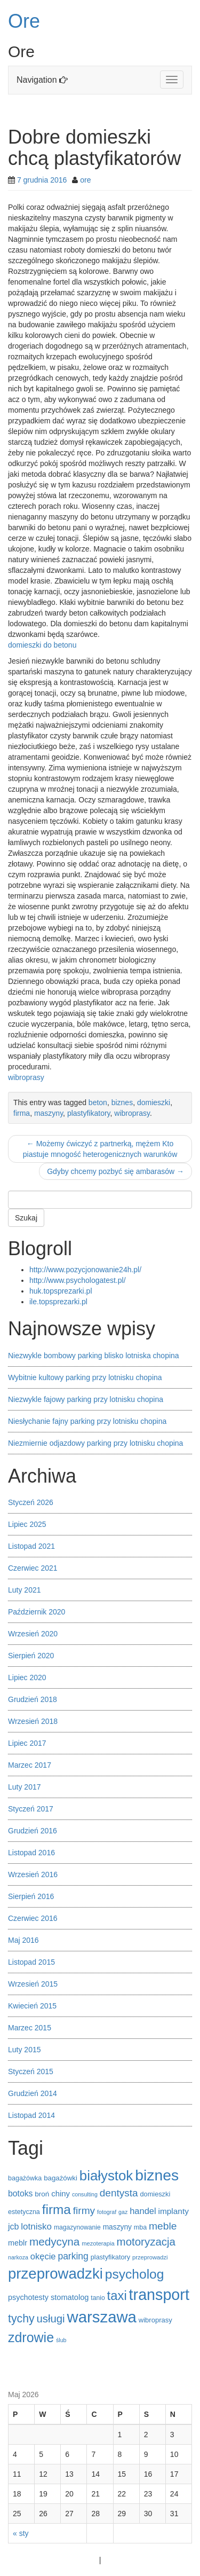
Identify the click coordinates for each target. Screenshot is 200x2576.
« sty (21, 2533)
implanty (173, 2211)
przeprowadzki (55, 2273)
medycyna (54, 2241)
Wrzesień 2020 (33, 1633)
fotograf (106, 2212)
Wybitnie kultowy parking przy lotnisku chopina (85, 1377)
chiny (60, 2193)
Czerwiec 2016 (33, 1918)
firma (21, 1113)
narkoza (18, 2257)
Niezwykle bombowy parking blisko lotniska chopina (93, 1355)
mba (140, 2227)
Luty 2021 (24, 1590)
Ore (24, 21)
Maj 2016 (23, 1940)
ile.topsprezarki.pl (58, 1301)
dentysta (119, 2193)
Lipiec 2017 (27, 1743)
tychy (21, 2318)
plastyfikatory (88, 1113)
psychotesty (28, 2297)
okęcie (43, 2256)
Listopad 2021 (31, 1546)
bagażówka (25, 2178)
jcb (13, 2226)
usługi (50, 2319)
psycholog (134, 2274)
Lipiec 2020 (27, 1677)
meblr (17, 2243)
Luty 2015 (24, 2049)
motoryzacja (146, 2241)
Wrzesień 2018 (33, 1721)
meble (163, 2226)
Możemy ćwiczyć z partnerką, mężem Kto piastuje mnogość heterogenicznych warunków (100, 1149)
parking (73, 2256)
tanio (98, 2298)
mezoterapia (98, 2243)
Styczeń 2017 (30, 1809)
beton (98, 1102)
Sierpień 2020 (31, 1655)
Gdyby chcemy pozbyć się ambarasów (115, 1171)
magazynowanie (77, 2227)
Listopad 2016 (31, 1852)
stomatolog (70, 2297)
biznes (122, 1102)
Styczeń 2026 (30, 1502)
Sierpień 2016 (31, 1896)
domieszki (153, 1102)
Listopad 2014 (31, 2115)
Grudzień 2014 (32, 2093)
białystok (106, 2175)
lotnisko (36, 2226)
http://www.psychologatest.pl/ (77, 1280)
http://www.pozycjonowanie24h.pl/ (85, 1269)
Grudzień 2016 (32, 1830)
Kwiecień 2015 (32, 2006)
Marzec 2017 (29, 1765)
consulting (85, 2194)
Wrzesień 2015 (33, 1984)
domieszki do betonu (42, 645)
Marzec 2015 (29, 2027)
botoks (20, 2193)
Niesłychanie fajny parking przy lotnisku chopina (87, 1421)
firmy (84, 2210)
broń (42, 2194)
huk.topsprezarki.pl (60, 1291)
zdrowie (31, 2337)
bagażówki (60, 2178)
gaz (122, 2212)
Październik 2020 (36, 1612)
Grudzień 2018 (32, 1699)
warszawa (102, 2317)
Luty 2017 (24, 1787)
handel (143, 2211)
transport (159, 2294)
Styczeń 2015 (30, 2071)
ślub (61, 2340)
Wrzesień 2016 (33, 1874)
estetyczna (24, 2212)
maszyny (48, 1113)
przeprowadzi (149, 2257)
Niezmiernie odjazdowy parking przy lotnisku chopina (95, 1443)
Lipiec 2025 (27, 1524)
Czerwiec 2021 (33, 1568)
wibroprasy (26, 1077)
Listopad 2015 (31, 1962)
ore (85, 180)
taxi (117, 2295)
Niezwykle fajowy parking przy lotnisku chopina (85, 1399)
